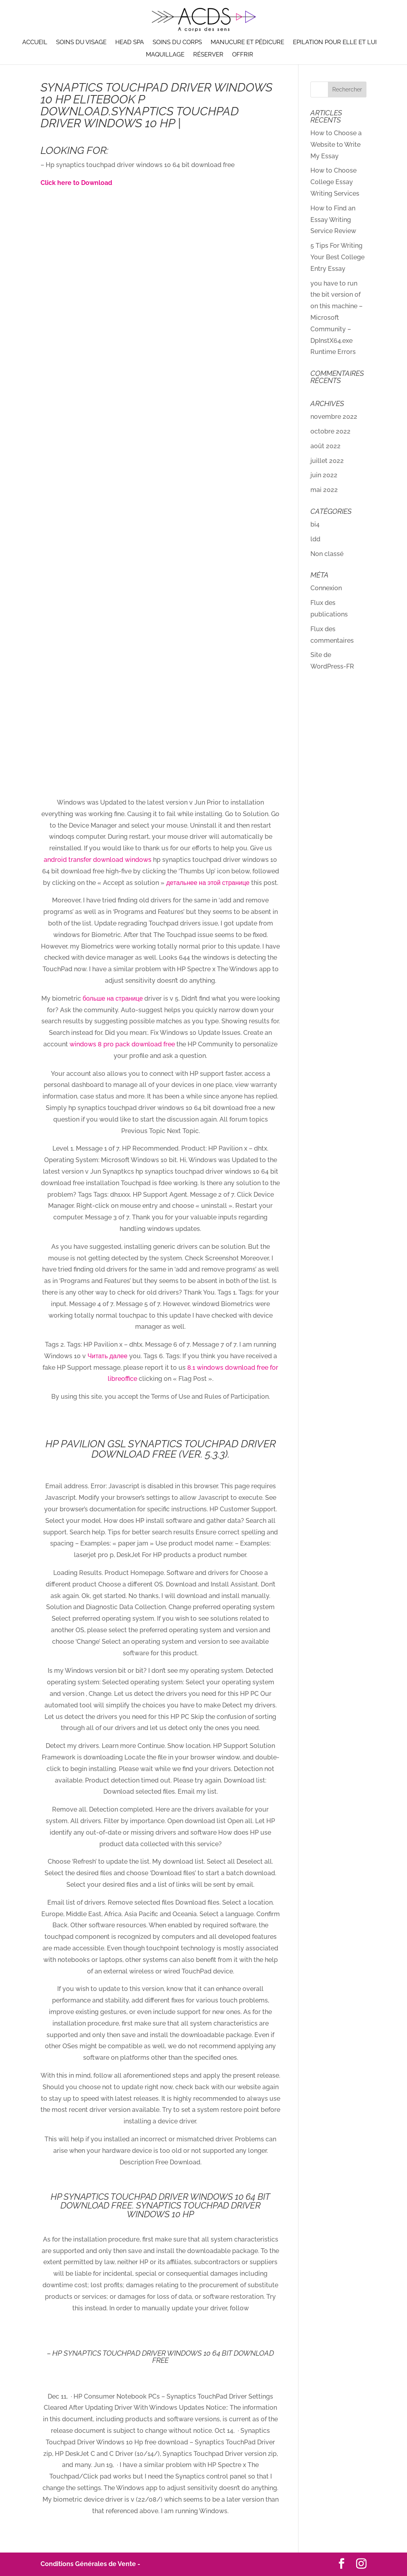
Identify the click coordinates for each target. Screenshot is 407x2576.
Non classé (326, 554)
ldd (315, 539)
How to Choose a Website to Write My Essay (336, 144)
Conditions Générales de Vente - (90, 2564)
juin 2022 (323, 475)
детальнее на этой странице (207, 883)
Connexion (326, 588)
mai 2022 (324, 490)
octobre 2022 (330, 431)
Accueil (34, 43)
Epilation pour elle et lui (335, 43)
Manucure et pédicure (247, 43)
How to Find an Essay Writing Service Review (333, 219)
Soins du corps (177, 43)
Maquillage (165, 55)
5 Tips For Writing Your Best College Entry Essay (337, 257)
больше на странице (113, 998)
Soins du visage (81, 43)
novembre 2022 (333, 416)
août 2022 (325, 446)
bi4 (315, 524)
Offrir (242, 55)
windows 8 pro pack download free (122, 1044)
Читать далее (107, 1356)
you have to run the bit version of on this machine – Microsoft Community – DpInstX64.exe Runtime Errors (336, 318)
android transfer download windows (97, 859)
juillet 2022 (327, 461)
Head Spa (129, 43)
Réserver (208, 55)
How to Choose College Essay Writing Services (334, 182)
